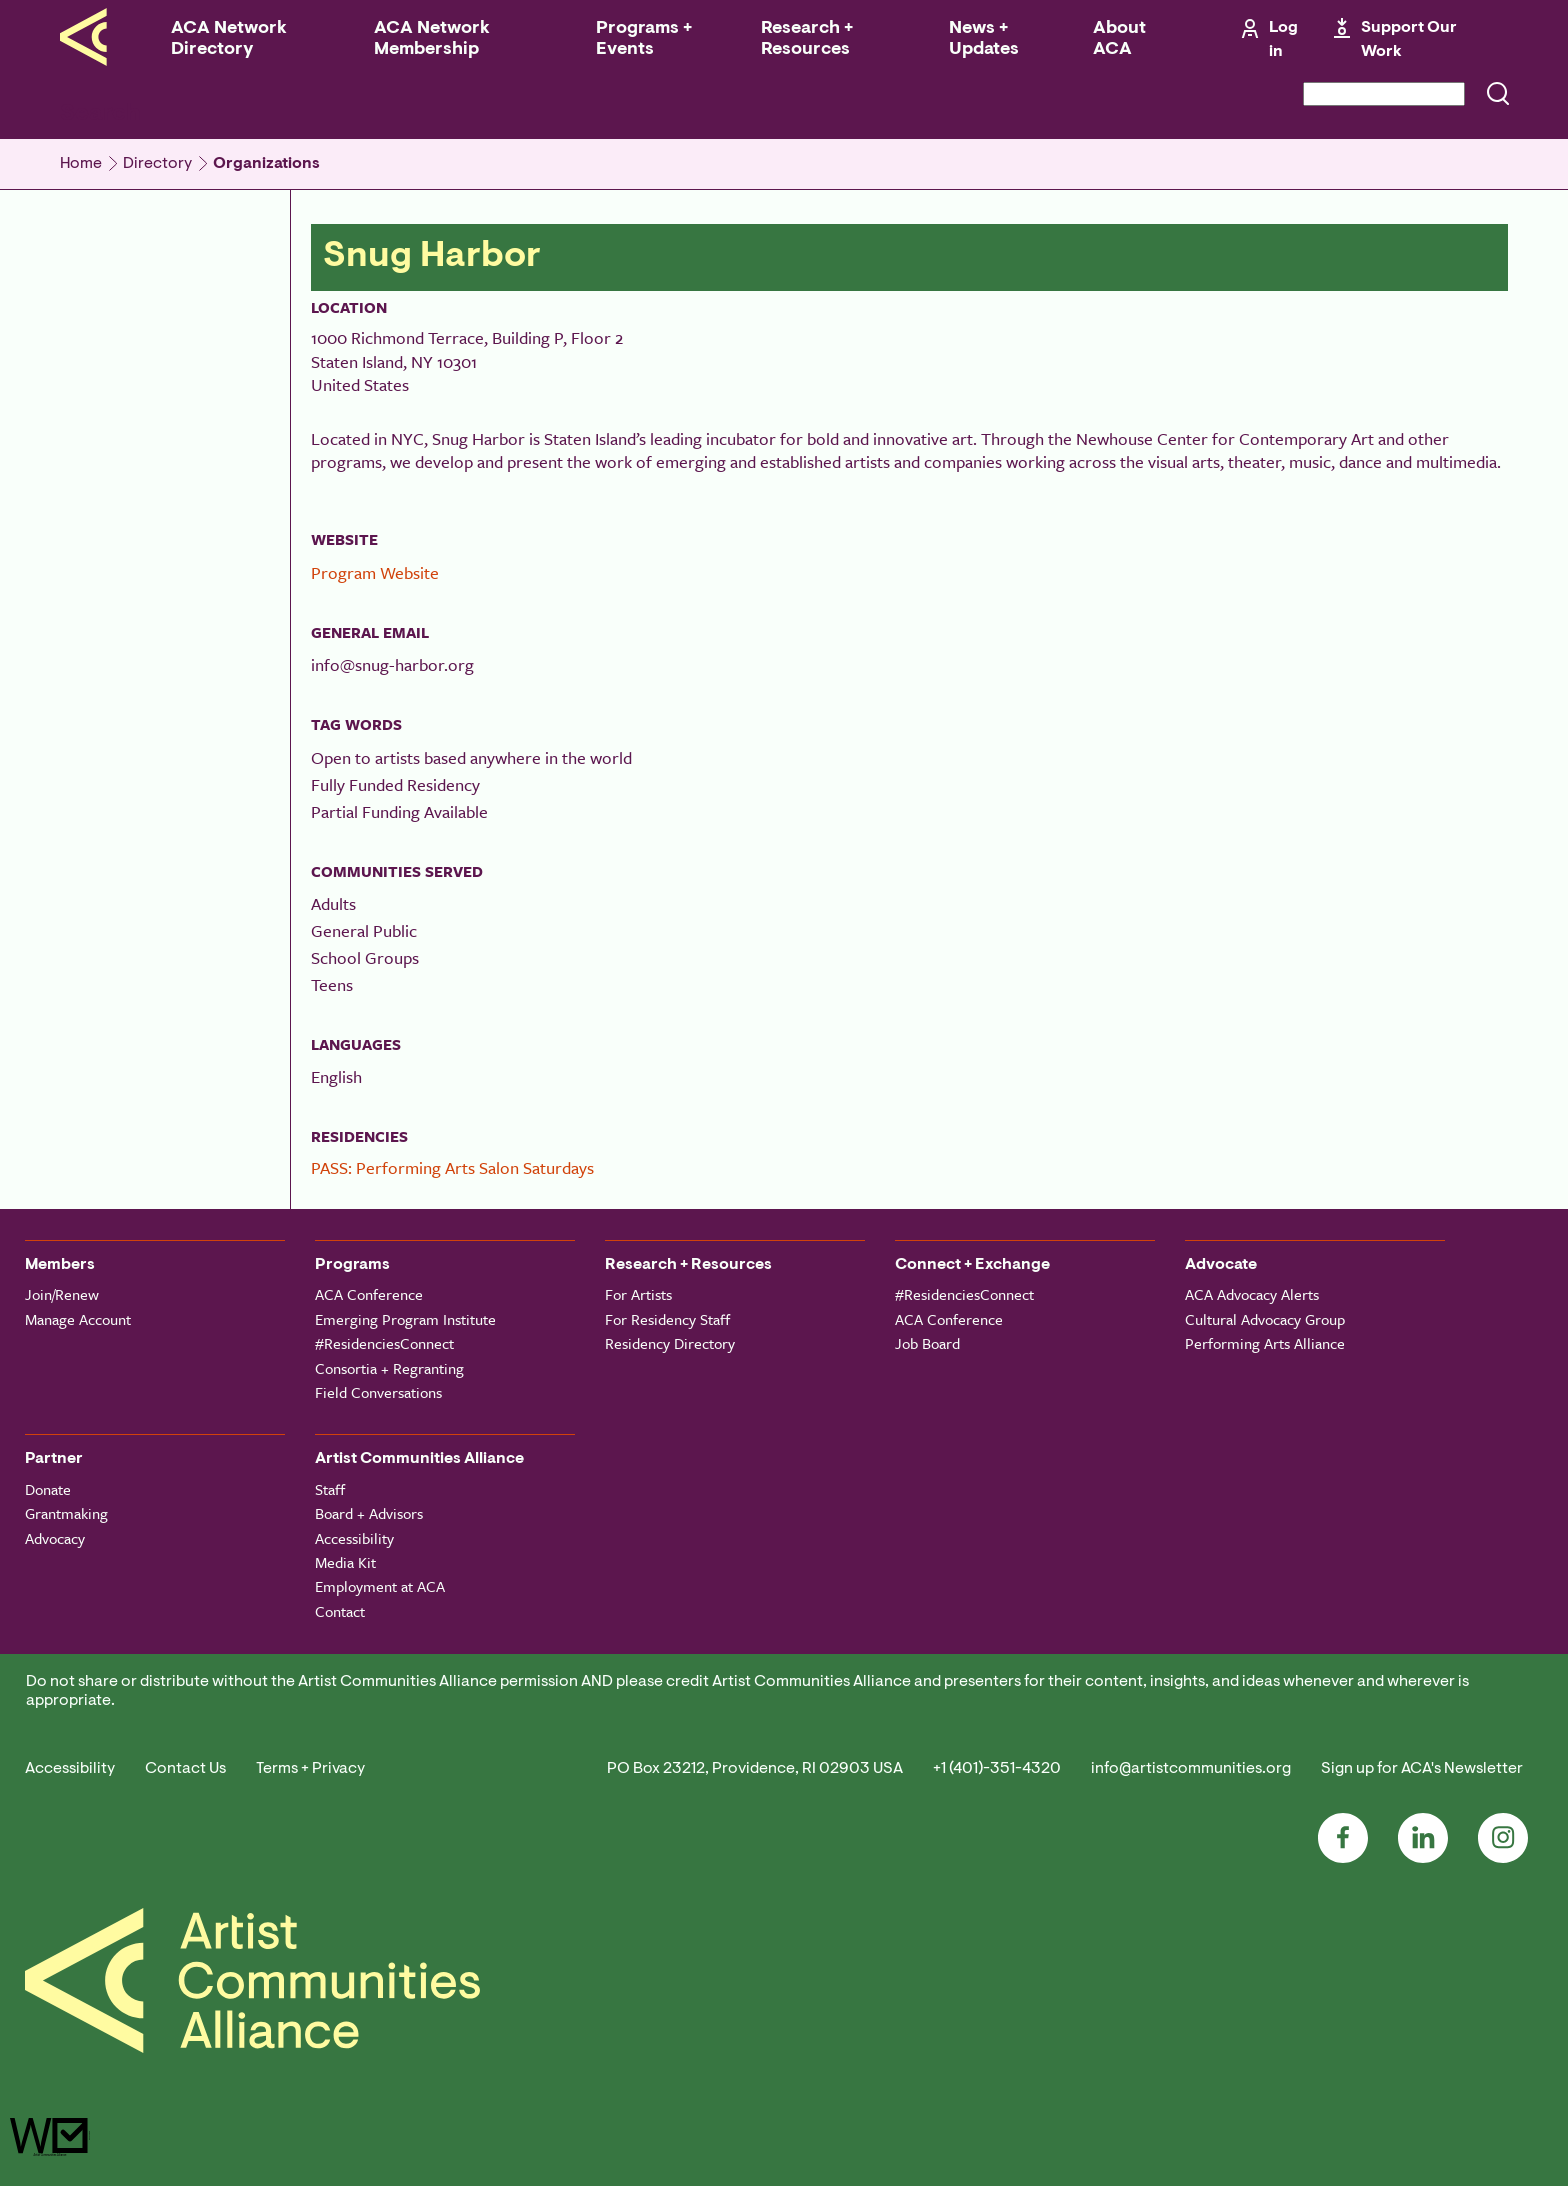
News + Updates (984, 39)
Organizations (266, 164)
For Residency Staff (667, 1319)
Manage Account (78, 1319)
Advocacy (55, 1538)
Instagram (1503, 1838)
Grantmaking (66, 1513)
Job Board (927, 1343)
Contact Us (185, 1769)
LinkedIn (1423, 1838)
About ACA (1119, 39)
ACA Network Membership (432, 39)
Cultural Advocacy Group (1265, 1319)
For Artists (638, 1294)
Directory (157, 164)
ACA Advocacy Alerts (1252, 1294)
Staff (330, 1489)
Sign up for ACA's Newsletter (1422, 1769)
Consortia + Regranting (389, 1368)
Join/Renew (62, 1294)
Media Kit (345, 1562)
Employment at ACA (380, 1586)
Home (81, 164)
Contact (340, 1611)
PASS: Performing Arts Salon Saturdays (452, 1167)
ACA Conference (369, 1294)
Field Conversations (378, 1392)
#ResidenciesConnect (384, 1343)
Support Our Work (1409, 40)
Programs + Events (644, 39)
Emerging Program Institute (405, 1319)
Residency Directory (670, 1343)
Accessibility (354, 1538)
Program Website (375, 572)
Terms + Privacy (310, 1769)
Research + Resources (807, 39)
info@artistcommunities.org (1191, 1769)
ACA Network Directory (229, 39)
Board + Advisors (369, 1513)
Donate (48, 1489)
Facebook (1343, 1838)
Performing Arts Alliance (1265, 1343)
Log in (1283, 40)
